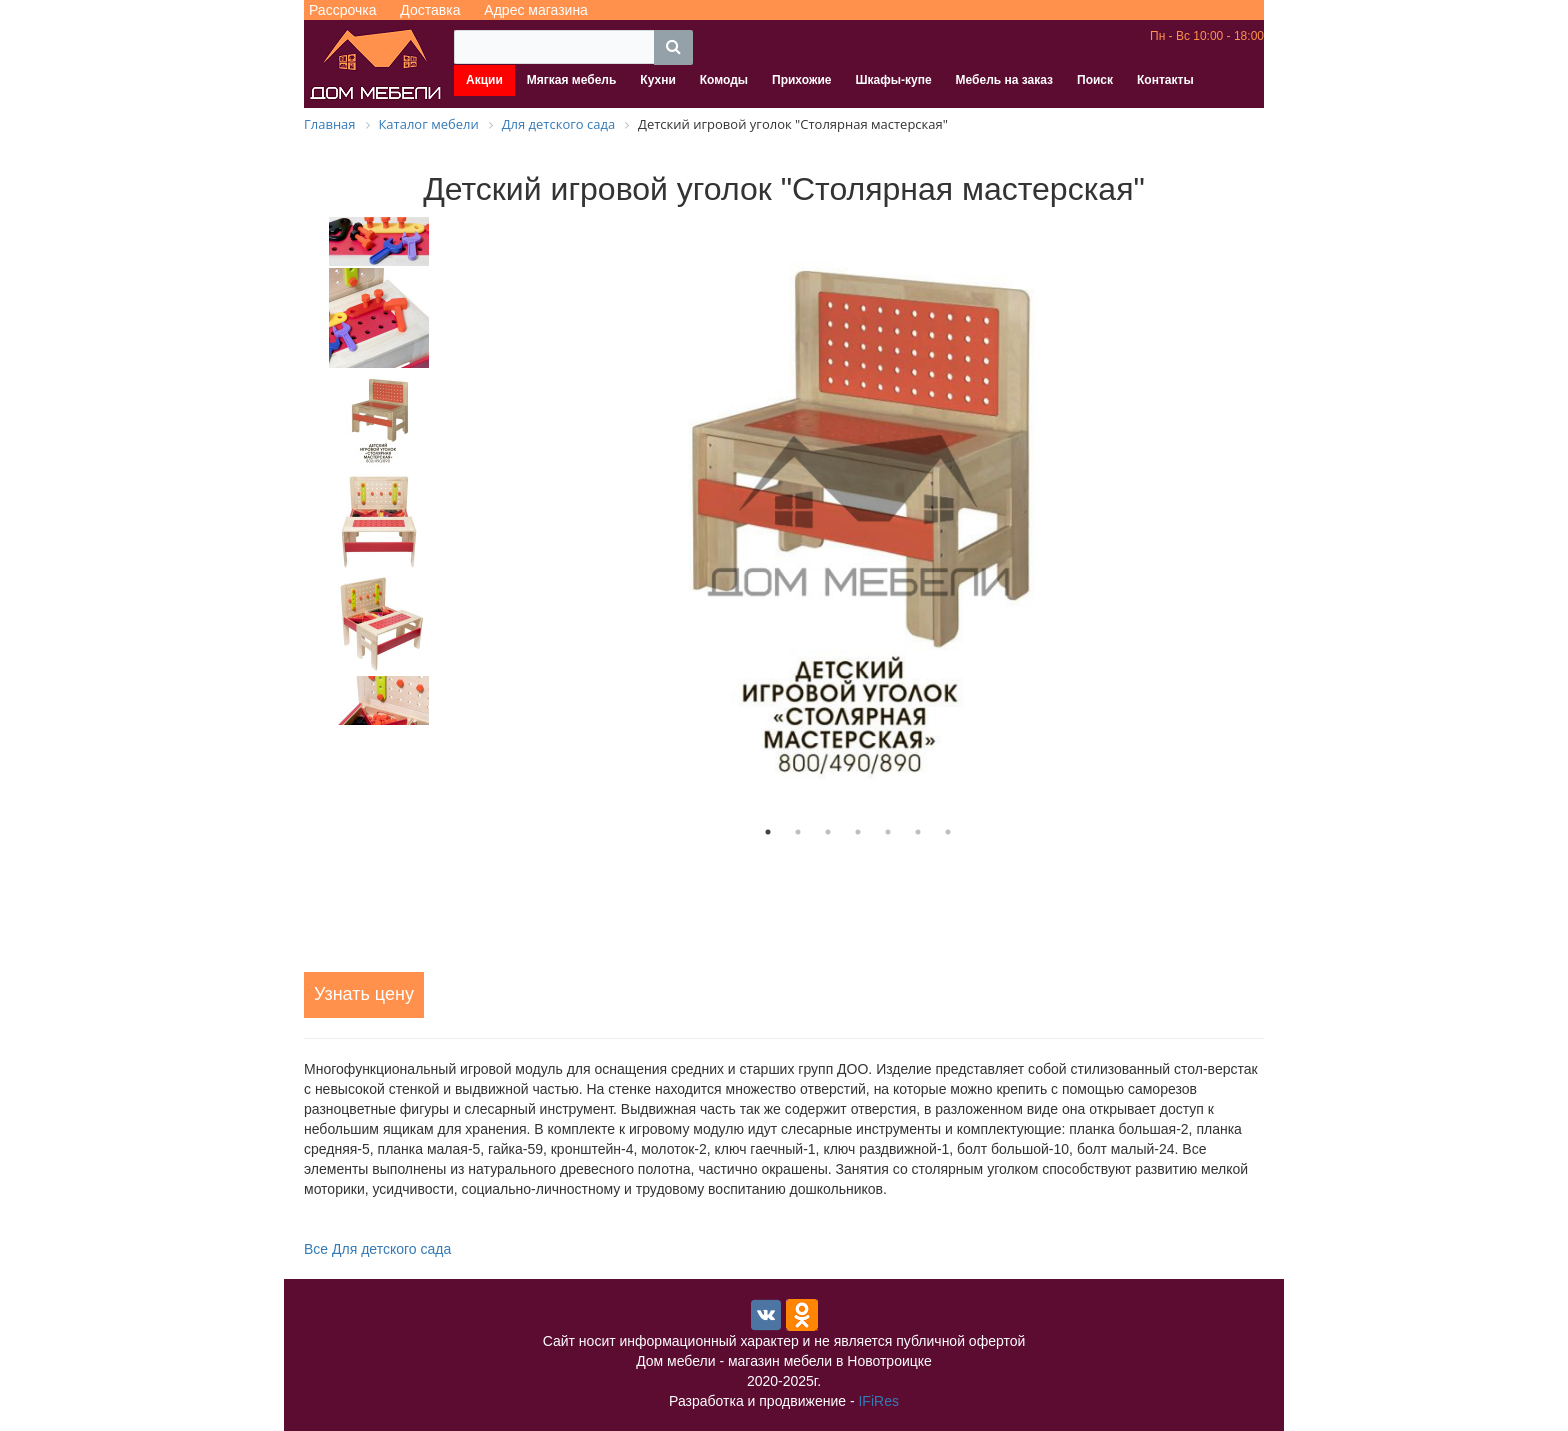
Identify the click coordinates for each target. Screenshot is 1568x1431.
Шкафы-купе (893, 80)
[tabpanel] (858, 517)
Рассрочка (342, 10)
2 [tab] (798, 832)
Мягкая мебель (572, 80)
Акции (484, 80)
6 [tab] (918, 832)
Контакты (1165, 80)
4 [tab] (858, 832)
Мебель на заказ (1004, 80)
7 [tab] (948, 832)
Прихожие (801, 80)
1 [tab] (768, 832)
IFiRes (878, 1401)
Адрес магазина (536, 10)
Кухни (657, 80)
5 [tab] (888, 832)
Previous (289, 471)
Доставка (430, 10)
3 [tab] (828, 832)
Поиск (1095, 80)
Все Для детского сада (377, 1249)
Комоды (724, 80)
